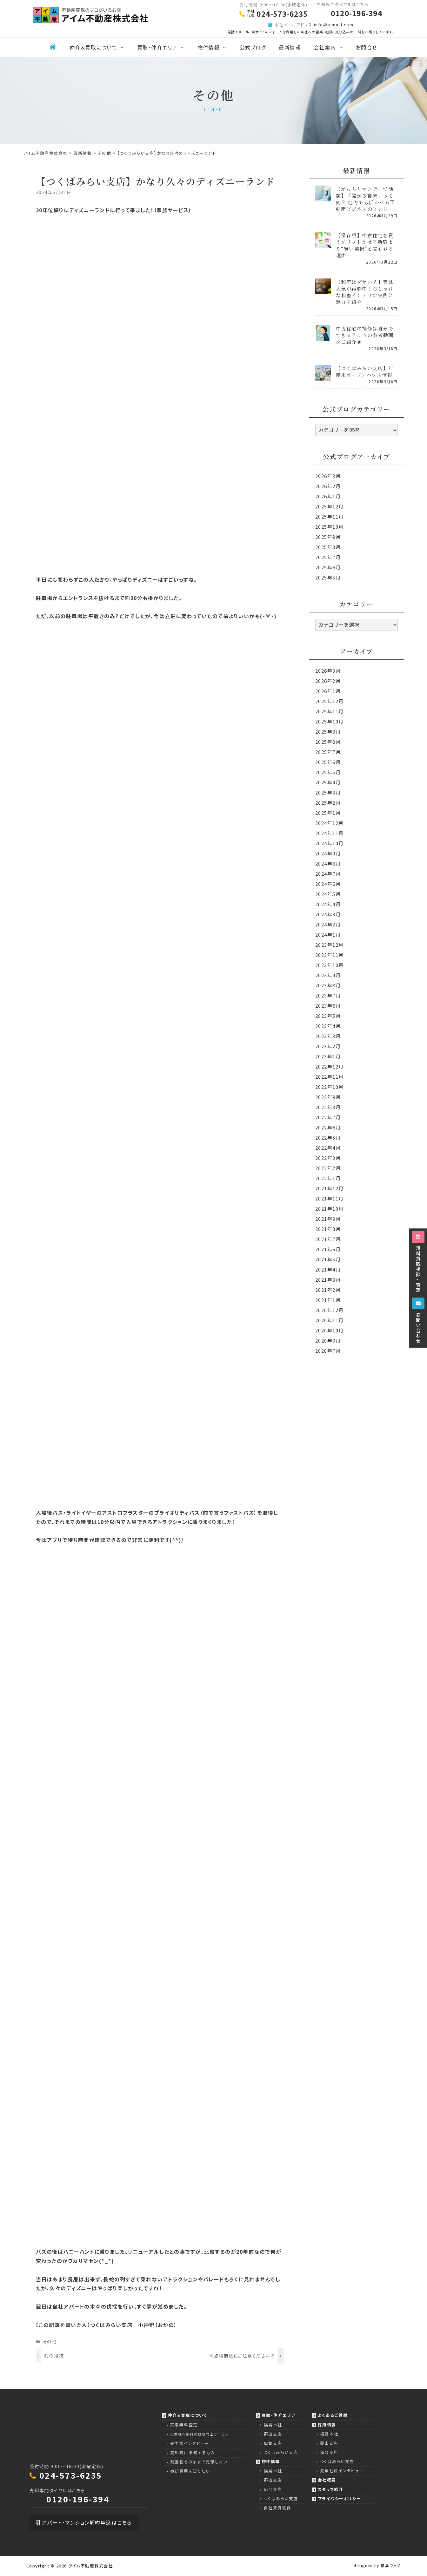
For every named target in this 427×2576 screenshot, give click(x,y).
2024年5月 (328, 894)
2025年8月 (328, 547)
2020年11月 (329, 1320)
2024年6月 (328, 883)
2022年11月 (329, 1076)
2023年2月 (328, 1046)
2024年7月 (328, 873)
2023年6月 (328, 1005)
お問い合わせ (418, 1321)
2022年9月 (328, 1097)
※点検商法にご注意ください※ (242, 2355)
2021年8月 (328, 1229)
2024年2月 (328, 924)
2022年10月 (329, 1086)
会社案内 (332, 47)
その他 (50, 2341)
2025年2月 (328, 802)
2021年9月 (328, 1218)
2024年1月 (328, 934)
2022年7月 (328, 1117)
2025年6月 (328, 567)
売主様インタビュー (190, 2443)
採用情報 (327, 2425)
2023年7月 (328, 995)
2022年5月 (328, 1137)
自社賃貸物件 (277, 2508)
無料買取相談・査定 (418, 1262)
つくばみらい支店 (281, 2452)
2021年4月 (328, 1269)
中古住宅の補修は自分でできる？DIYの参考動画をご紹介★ (365, 335)
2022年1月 (328, 1178)
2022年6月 (328, 1127)
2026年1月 (328, 496)
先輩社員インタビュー (342, 2471)
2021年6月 (328, 1249)
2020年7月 (328, 1350)
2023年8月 (328, 985)
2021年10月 (329, 1208)
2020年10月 (329, 1330)
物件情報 (215, 47)
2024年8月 (328, 863)
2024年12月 (329, 823)
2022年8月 (328, 1107)
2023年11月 (329, 954)
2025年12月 (329, 506)
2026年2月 (328, 486)
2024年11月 (329, 833)
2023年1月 (328, 1056)
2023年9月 (328, 975)
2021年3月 (328, 1279)
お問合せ (366, 47)
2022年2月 (328, 1168)
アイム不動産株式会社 (90, 2566)
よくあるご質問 (333, 2415)
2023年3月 (328, 1036)
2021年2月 (328, 1289)
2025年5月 (328, 577)
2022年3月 (328, 1157)
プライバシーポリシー (339, 2498)
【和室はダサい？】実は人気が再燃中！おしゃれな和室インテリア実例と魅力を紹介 (365, 291)
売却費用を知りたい (190, 2471)
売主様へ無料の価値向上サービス (199, 2434)
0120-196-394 (77, 2499)
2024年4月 (328, 904)
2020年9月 (328, 1340)
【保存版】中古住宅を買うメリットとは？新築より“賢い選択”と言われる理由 (365, 245)
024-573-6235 (70, 2475)
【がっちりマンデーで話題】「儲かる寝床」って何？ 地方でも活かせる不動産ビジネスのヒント (365, 199)
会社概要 (327, 2480)
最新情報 (290, 47)
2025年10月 (329, 526)
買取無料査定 (184, 2425)
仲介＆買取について (100, 47)
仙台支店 (273, 2443)
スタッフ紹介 (331, 2489)
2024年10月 (329, 843)
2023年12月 (329, 944)
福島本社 (273, 2425)
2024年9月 (328, 853)
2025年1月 (328, 812)
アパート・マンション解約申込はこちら (84, 2522)
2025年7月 (328, 557)
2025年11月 (329, 516)
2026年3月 (328, 476)
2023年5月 (328, 1015)
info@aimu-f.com (334, 25)
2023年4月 (328, 1026)
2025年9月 (328, 536)
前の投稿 (54, 2355)
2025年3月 (328, 792)
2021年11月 (329, 1198)
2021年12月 (329, 1188)
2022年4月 (328, 1147)
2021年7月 (328, 1239)
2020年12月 (329, 1310)
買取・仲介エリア (164, 47)
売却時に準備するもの (192, 2452)
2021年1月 (328, 1300)
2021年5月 (328, 1259)
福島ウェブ (391, 2565)
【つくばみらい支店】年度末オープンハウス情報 (365, 371)
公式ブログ (253, 47)
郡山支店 (273, 2434)
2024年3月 (328, 914)
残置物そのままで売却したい (199, 2462)
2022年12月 (329, 1066)
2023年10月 (329, 965)
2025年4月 (328, 782)
